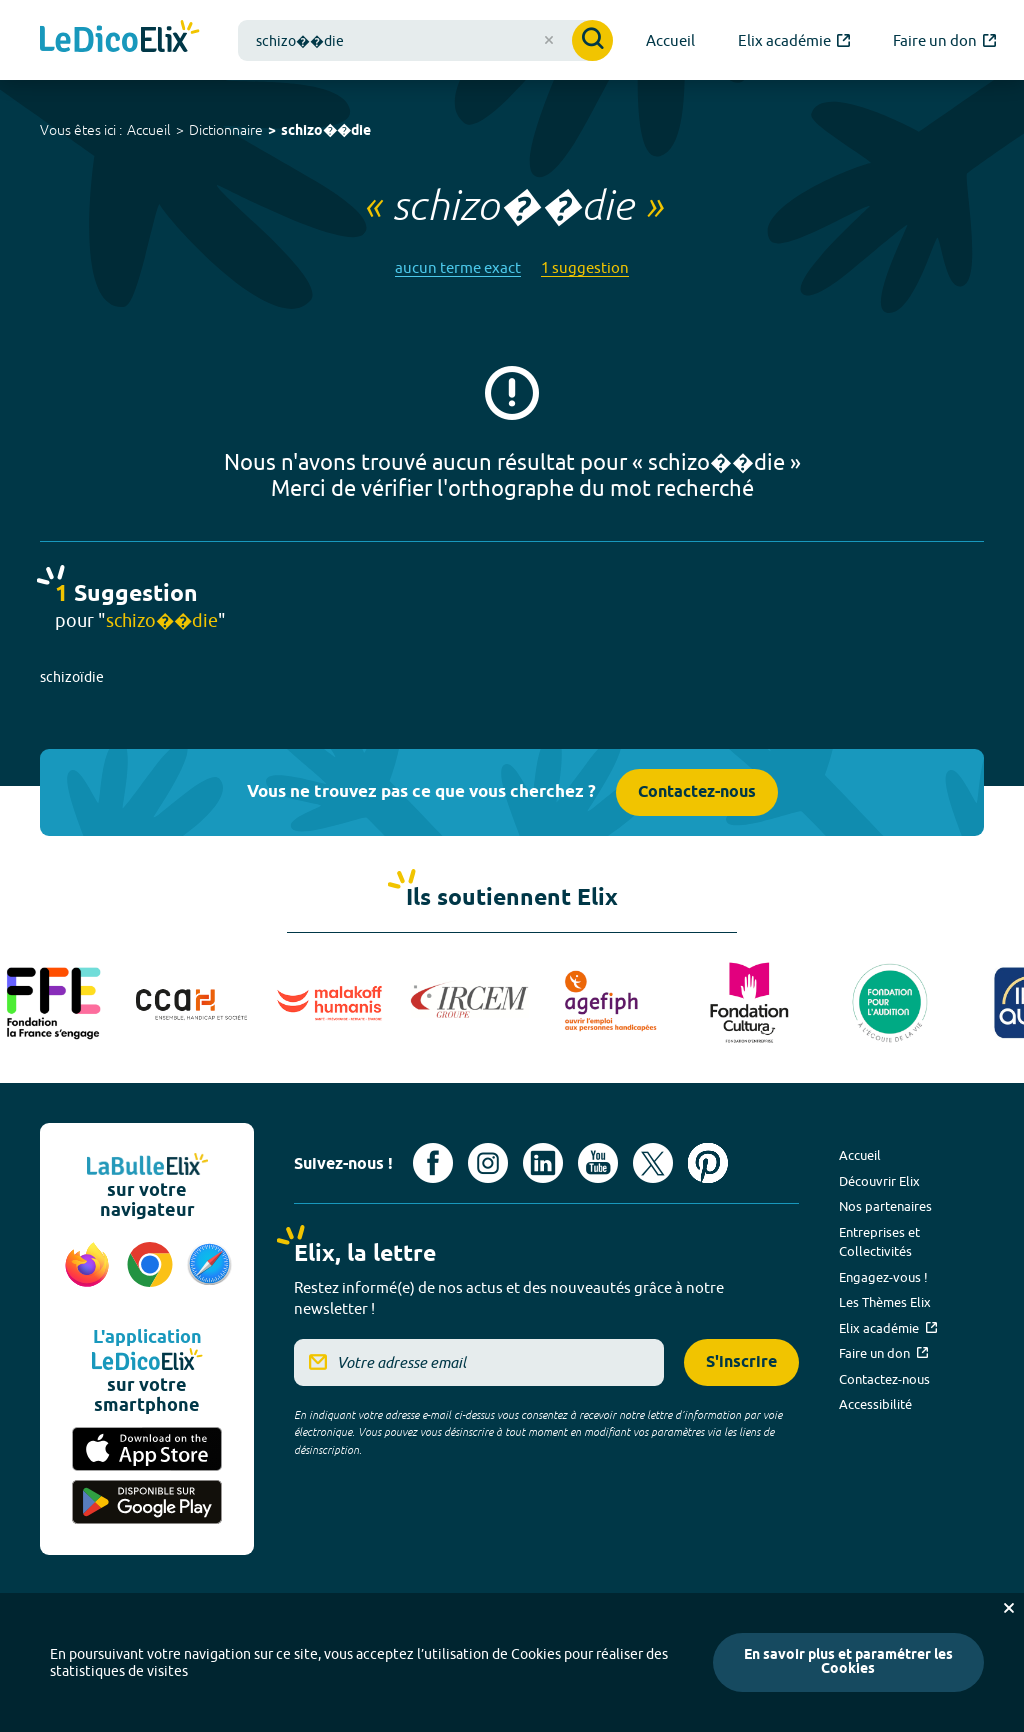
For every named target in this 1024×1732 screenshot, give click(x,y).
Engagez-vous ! (883, 1277)
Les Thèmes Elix (885, 1302)
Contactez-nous (697, 792)
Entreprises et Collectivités (879, 1242)
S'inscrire (741, 1362)
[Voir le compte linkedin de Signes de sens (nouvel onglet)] (543, 1163)
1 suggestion (585, 267)
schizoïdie (72, 677)
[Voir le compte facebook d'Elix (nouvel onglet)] (433, 1163)
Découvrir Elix (879, 1181)
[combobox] (425, 40)
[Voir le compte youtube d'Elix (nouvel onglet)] (598, 1163)
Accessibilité (875, 1404)
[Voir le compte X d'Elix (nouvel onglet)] (653, 1163)
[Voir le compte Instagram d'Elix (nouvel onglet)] (488, 1163)
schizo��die (326, 131)
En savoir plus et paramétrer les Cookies (848, 1662)
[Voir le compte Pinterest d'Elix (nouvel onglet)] (708, 1163)
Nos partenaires (885, 1206)
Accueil (149, 130)
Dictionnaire (226, 130)
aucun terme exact (458, 267)
